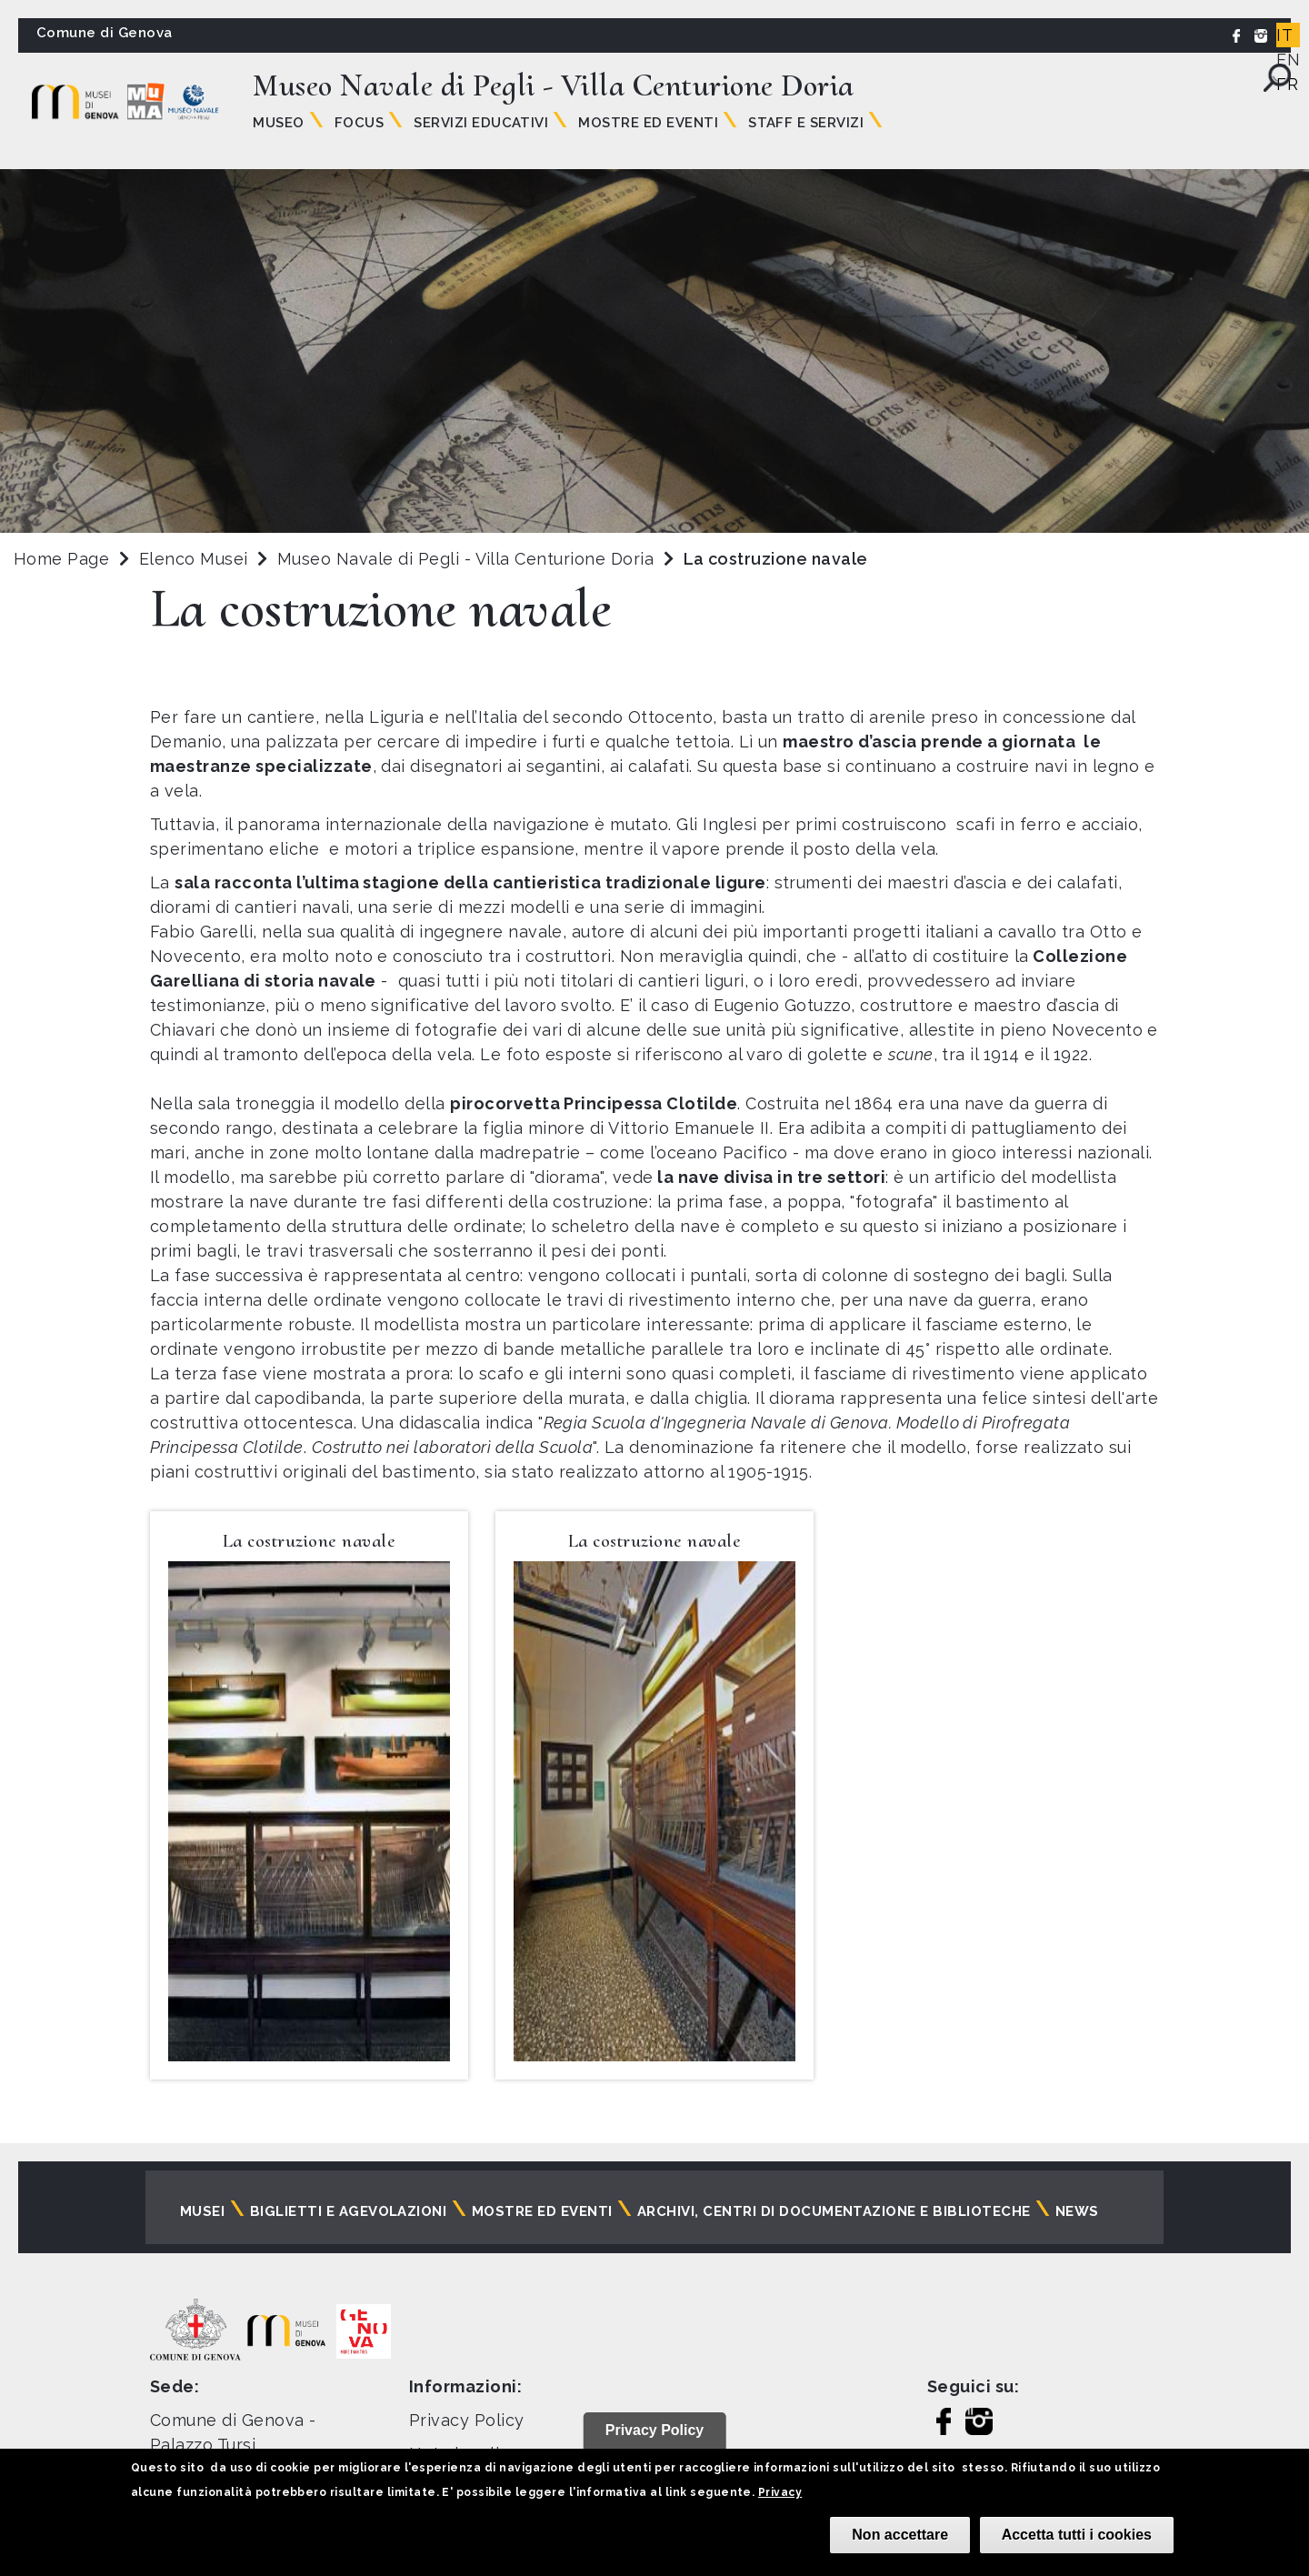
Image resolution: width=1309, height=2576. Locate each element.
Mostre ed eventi (542, 2211)
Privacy (780, 2492)
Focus (359, 123)
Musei (202, 2211)
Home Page (61, 558)
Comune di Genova (104, 33)
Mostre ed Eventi (648, 123)
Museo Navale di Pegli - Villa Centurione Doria (468, 558)
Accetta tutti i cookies (1077, 2534)
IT (1284, 35)
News (1077, 2211)
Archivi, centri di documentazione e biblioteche (834, 2211)
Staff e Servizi (806, 123)
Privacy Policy (467, 2420)
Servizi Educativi (481, 123)
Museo (278, 123)
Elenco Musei (193, 558)
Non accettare (900, 2534)
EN (1288, 59)
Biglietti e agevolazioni (348, 2211)
